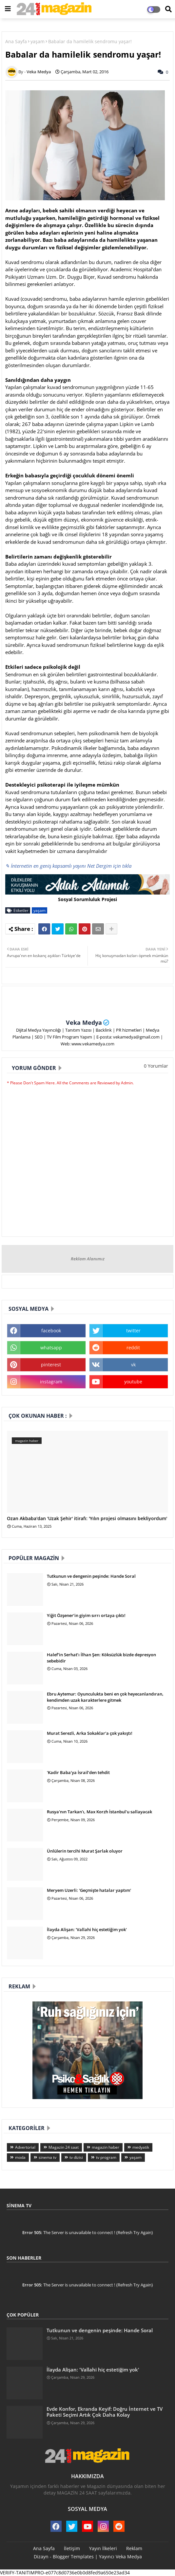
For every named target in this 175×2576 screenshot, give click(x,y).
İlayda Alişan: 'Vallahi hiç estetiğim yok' (87, 1929)
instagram (51, 1381)
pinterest (51, 1364)
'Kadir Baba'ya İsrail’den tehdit (78, 1772)
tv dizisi (76, 2157)
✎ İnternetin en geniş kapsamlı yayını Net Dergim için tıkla (68, 865)
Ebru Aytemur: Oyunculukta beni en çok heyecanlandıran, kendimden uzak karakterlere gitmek (105, 1697)
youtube (133, 1381)
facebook (51, 1330)
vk (133, 1364)
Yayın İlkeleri (103, 2548)
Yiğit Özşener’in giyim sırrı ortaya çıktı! (86, 1615)
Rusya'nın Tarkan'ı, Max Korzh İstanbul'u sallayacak (99, 1812)
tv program (106, 2157)
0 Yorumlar (156, 1066)
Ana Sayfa (16, 41)
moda (20, 2157)
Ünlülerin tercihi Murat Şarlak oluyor (85, 1851)
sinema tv (47, 2157)
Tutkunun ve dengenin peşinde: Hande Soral (91, 1576)
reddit (133, 1347)
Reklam (134, 2548)
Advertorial (25, 2147)
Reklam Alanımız (88, 1259)
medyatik (140, 2147)
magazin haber (105, 2147)
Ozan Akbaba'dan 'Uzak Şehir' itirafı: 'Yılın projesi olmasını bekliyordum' (87, 1518)
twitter (133, 1330)
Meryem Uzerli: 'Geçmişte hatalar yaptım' (89, 1890)
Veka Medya (84, 1022)
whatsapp (51, 1347)
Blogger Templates (73, 2556)
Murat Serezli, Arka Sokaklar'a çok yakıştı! (89, 1733)
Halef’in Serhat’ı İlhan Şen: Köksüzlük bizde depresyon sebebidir (101, 1657)
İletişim (72, 2548)
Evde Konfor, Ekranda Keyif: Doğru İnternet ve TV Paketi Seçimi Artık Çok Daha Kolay (105, 2412)
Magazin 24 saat (64, 2147)
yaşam (37, 41)
